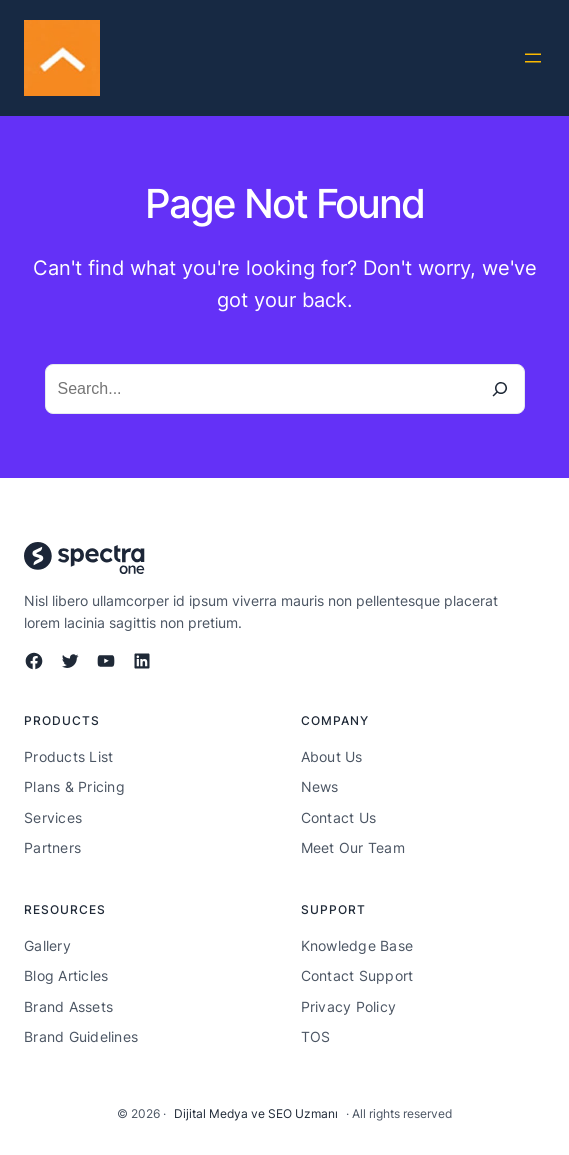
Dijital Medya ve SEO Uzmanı (256, 1113)
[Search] (500, 389)
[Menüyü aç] (533, 58)
